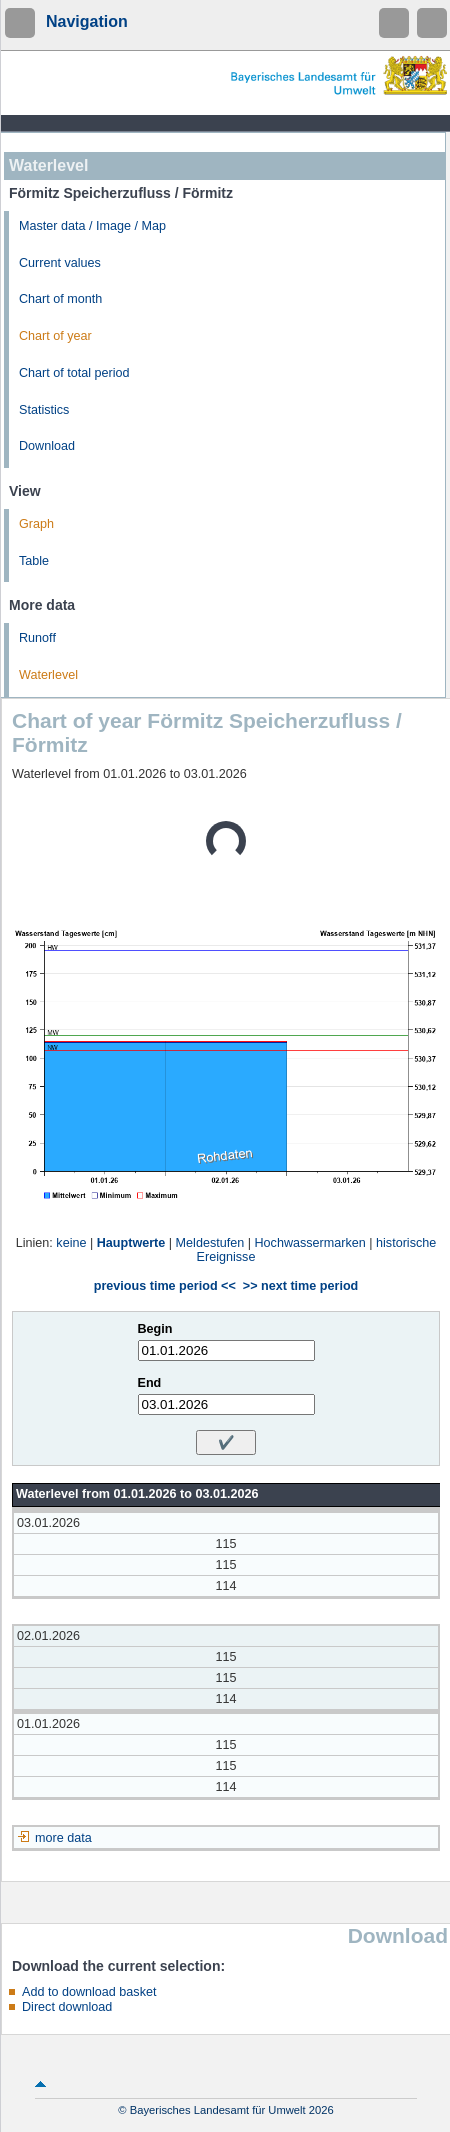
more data (63, 1838)
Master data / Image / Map (92, 226)
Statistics (44, 410)
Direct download (67, 2007)
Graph (36, 524)
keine (71, 1243)
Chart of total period (74, 373)
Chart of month (60, 299)
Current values (60, 263)
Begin (155, 1329)
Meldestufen (210, 1243)
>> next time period (300, 1286)
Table (34, 561)
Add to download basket (89, 1992)
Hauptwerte (131, 1243)
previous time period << (165, 1286)
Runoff (37, 638)
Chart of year (55, 336)
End (150, 1383)
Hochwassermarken (309, 1243)
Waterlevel (48, 675)
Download (47, 446)
